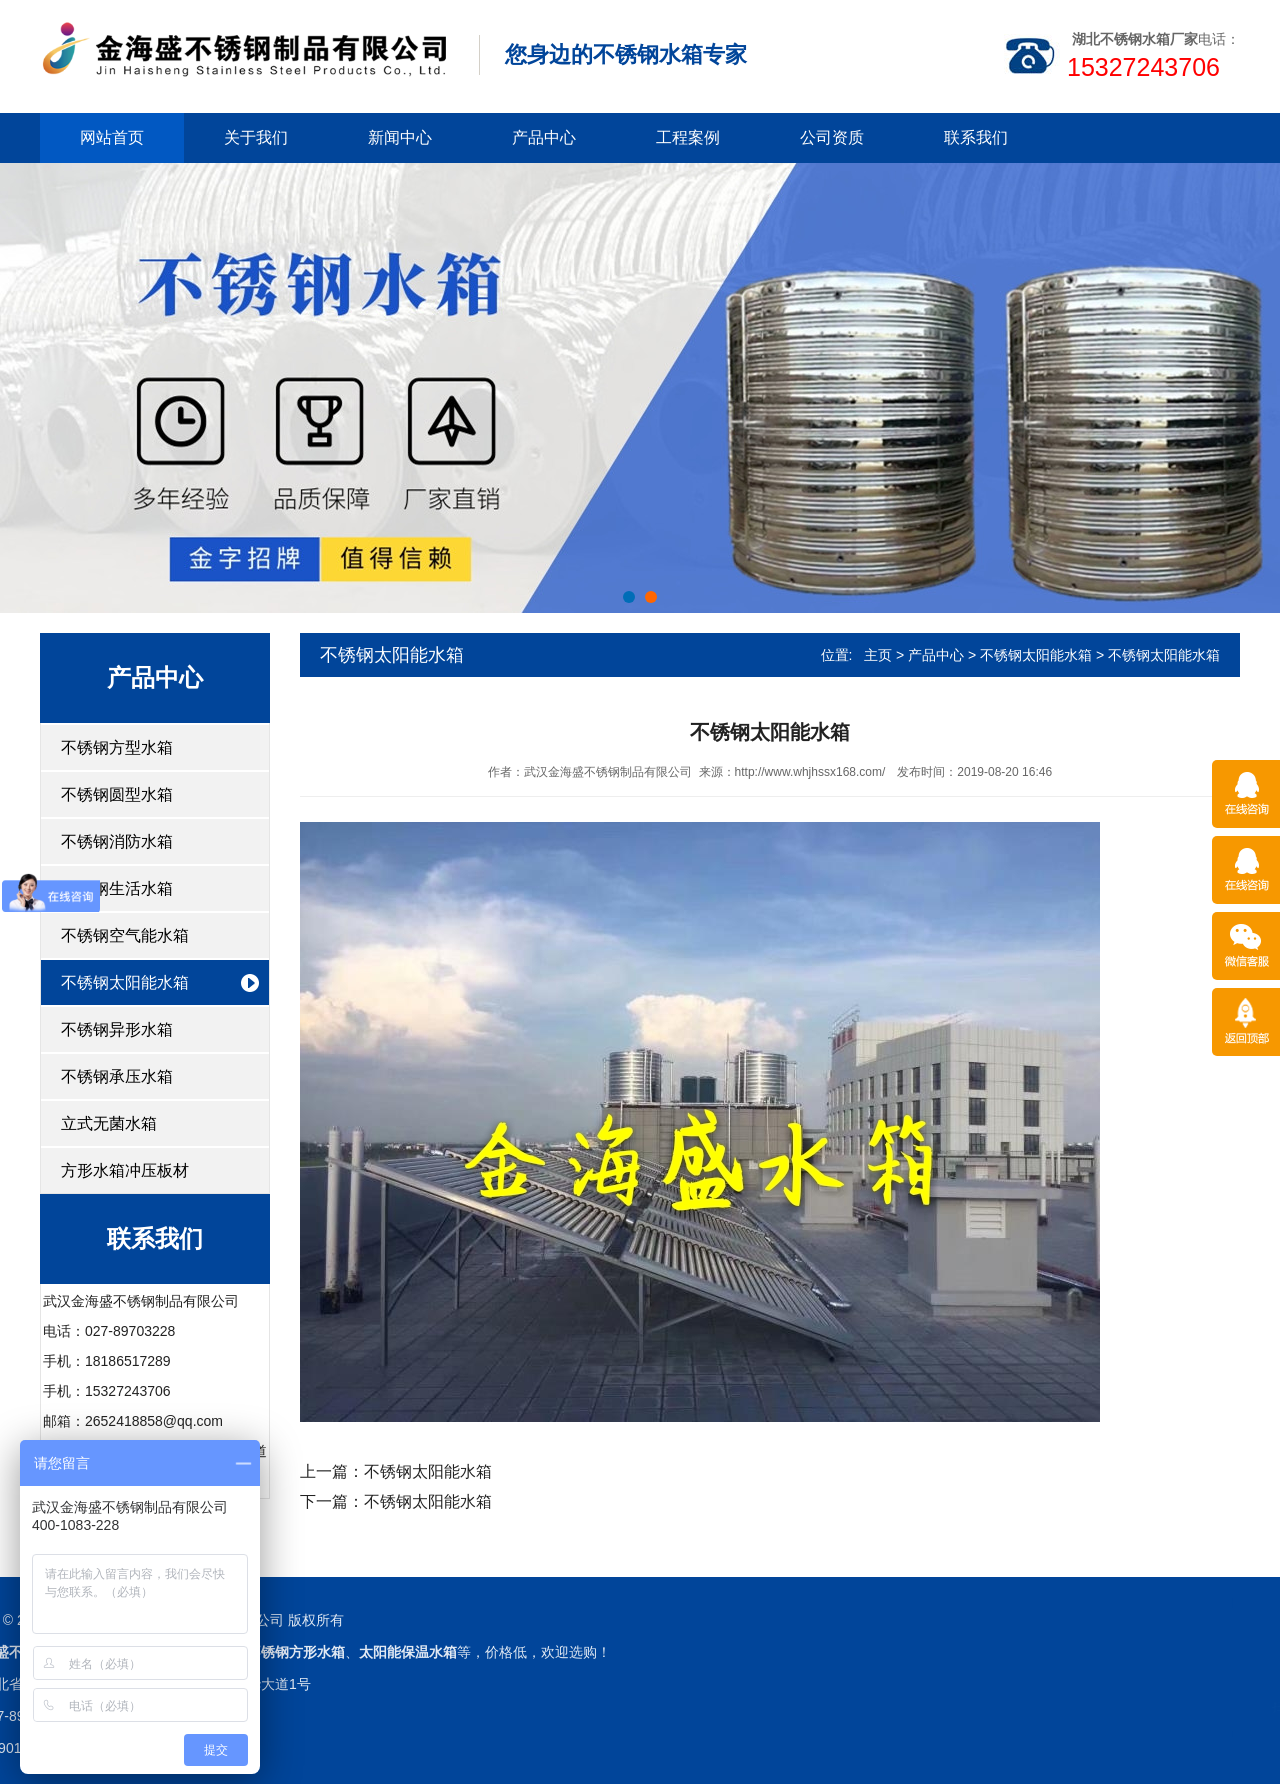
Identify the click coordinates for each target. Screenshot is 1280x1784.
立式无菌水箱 (109, 1123)
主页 (878, 655)
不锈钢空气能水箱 (125, 935)
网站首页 (112, 137)
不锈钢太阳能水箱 (125, 982)
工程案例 (688, 137)
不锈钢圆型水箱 (117, 794)
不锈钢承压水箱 (117, 1076)
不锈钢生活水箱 (117, 888)
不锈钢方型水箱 (117, 747)
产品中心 (544, 137)
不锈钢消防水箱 (117, 841)
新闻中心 (400, 137)
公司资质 (832, 137)
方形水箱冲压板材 (125, 1170)
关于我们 (256, 137)
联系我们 (976, 137)
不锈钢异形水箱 (117, 1029)
